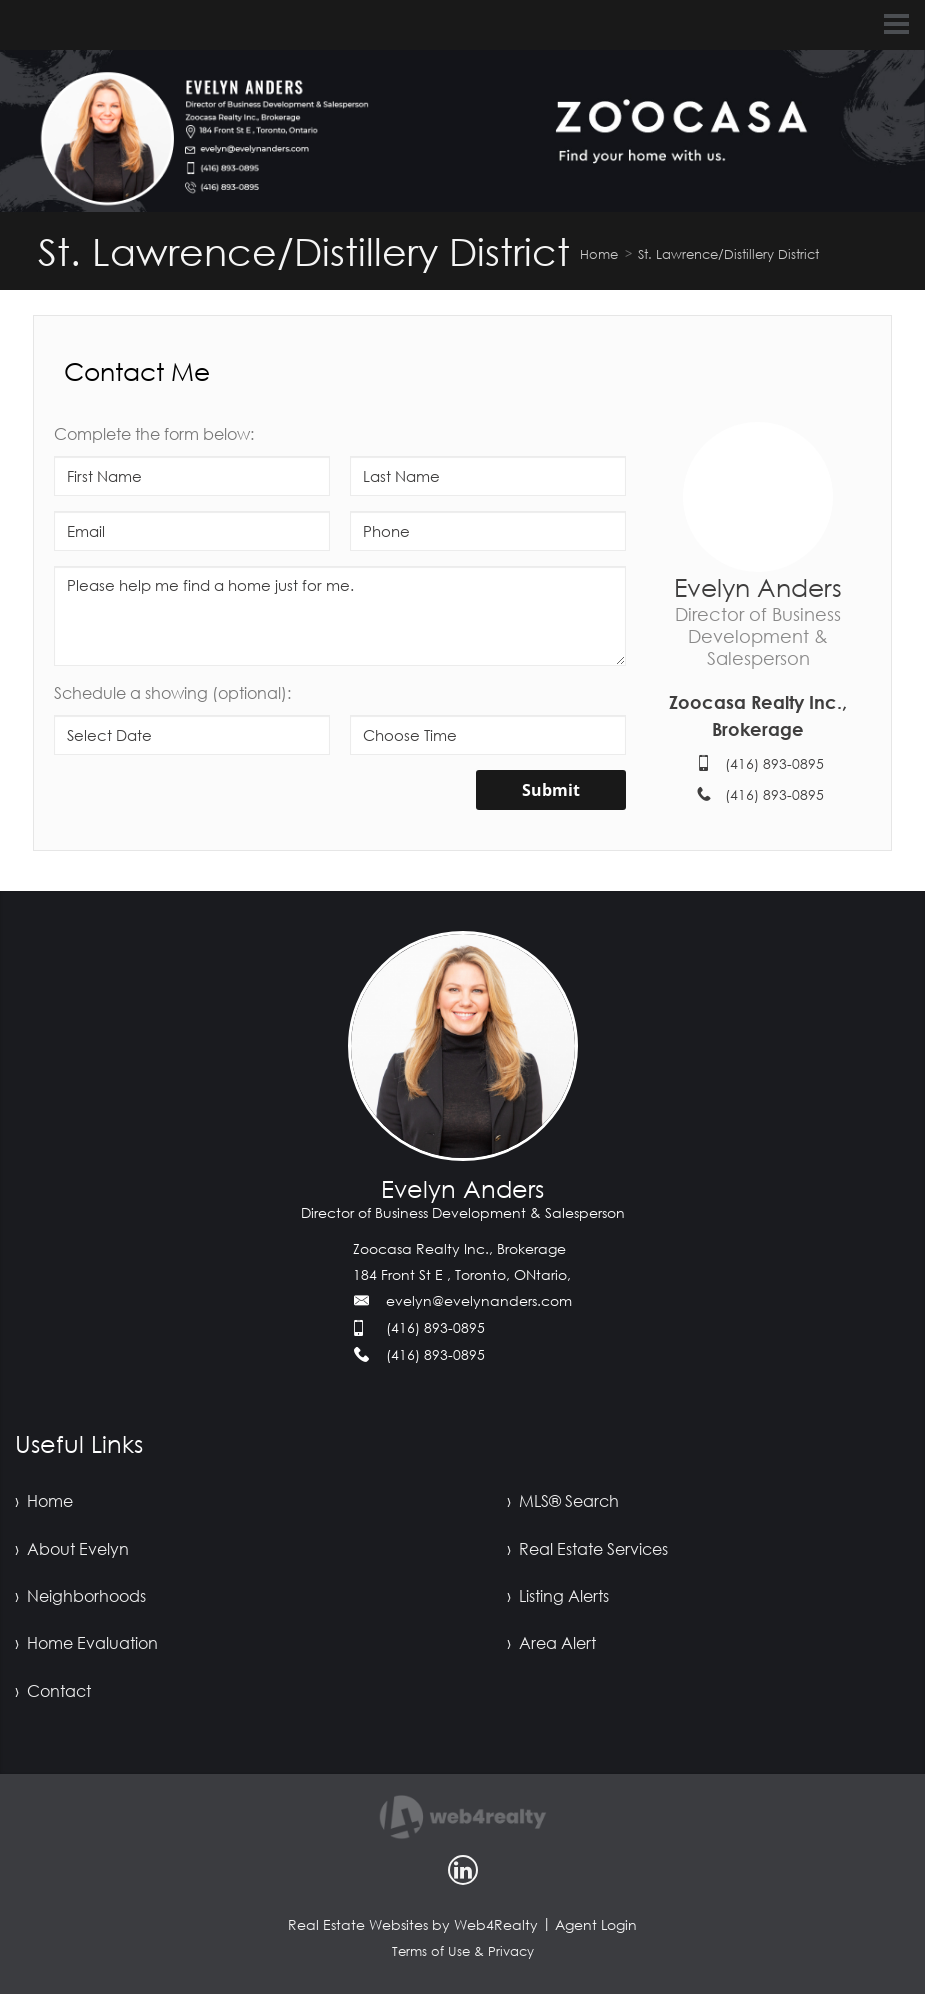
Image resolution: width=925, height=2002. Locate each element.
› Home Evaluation (86, 1649)
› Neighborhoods (80, 1600)
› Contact (53, 1698)
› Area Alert (551, 1649)
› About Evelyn (72, 1551)
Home (599, 254)
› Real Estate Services (587, 1551)
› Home (44, 1502)
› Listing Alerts (558, 1600)
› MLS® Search (563, 1502)
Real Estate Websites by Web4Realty (413, 1932)
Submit (551, 790)
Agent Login (596, 1932)
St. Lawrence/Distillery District (728, 254)
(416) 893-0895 (774, 763)
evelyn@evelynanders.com (479, 1300)
